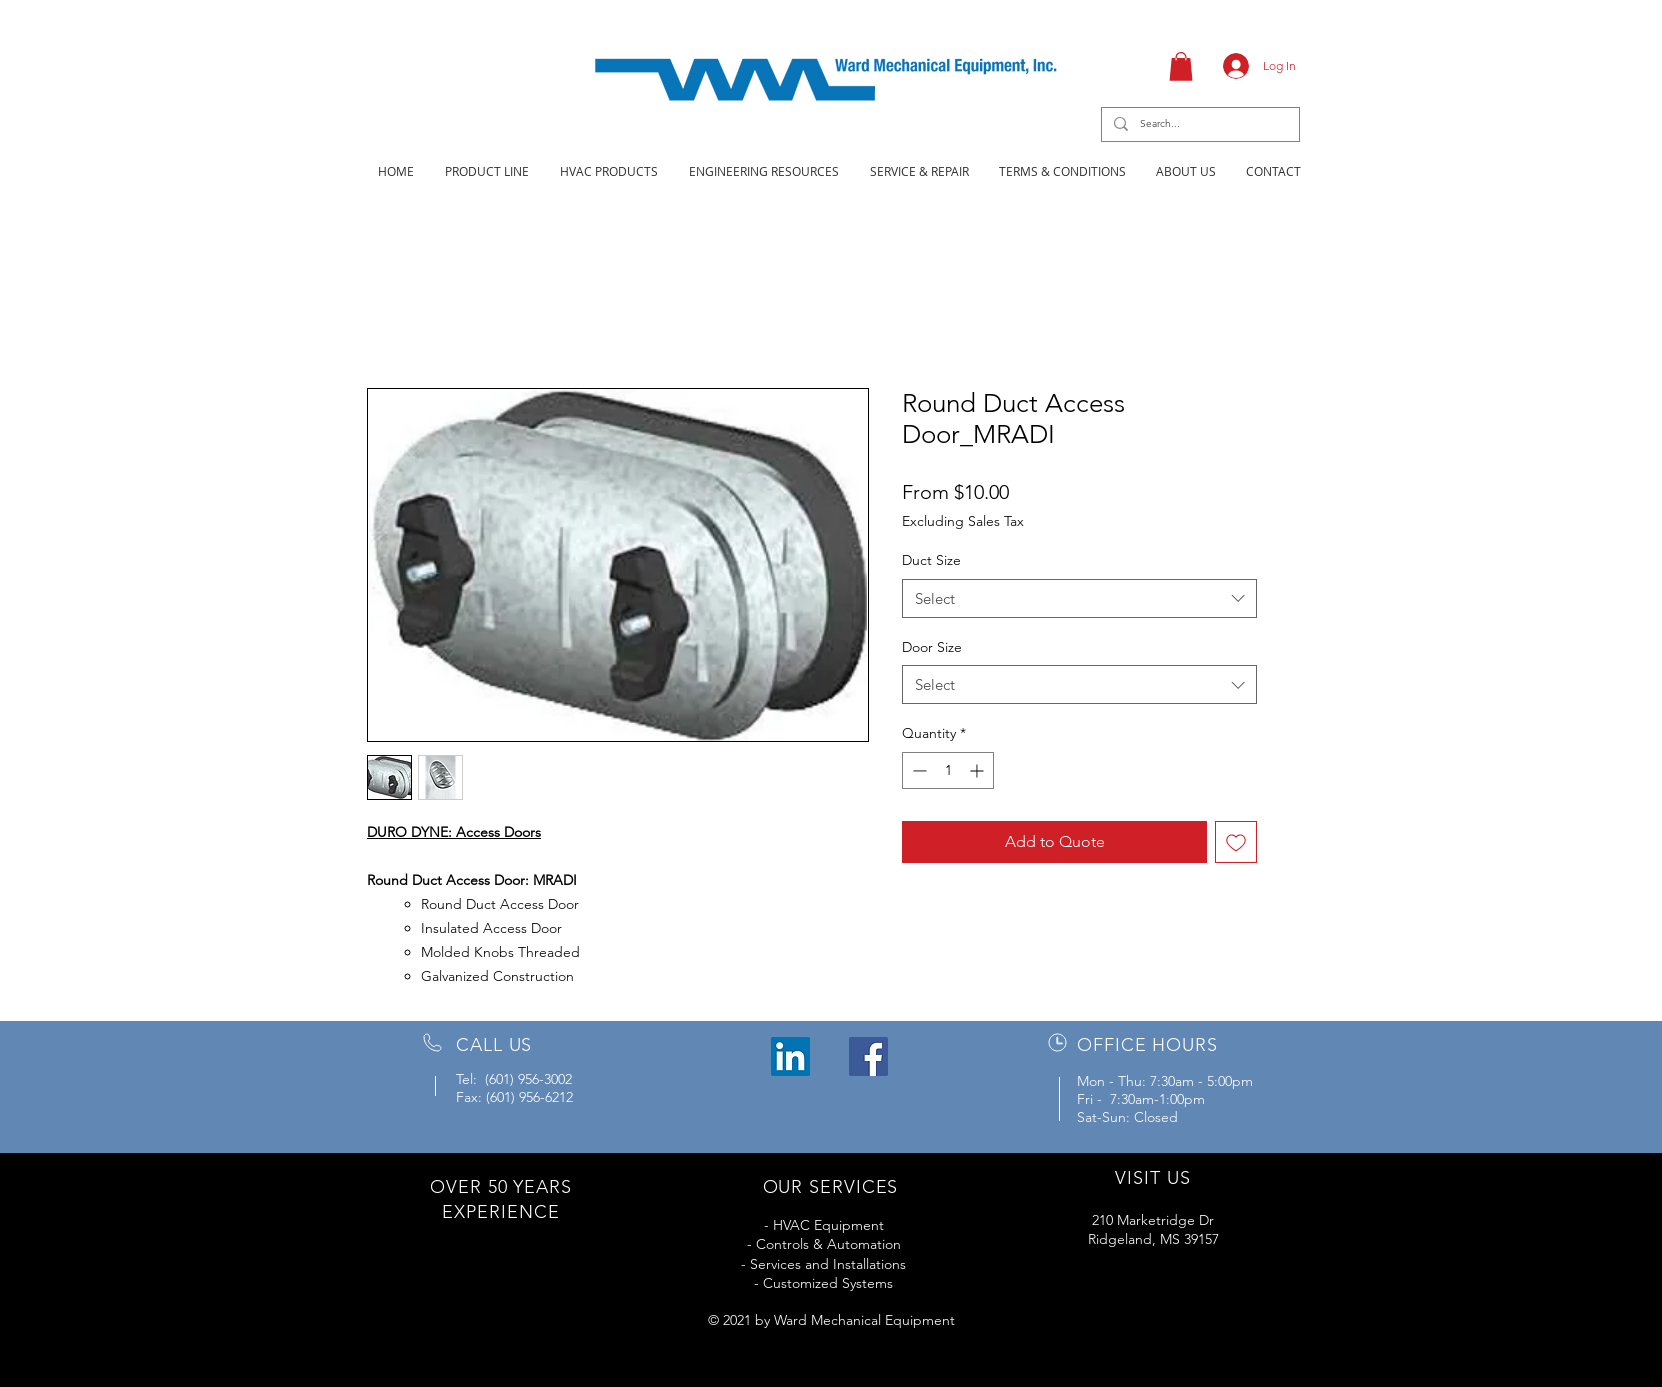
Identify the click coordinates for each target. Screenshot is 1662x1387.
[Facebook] (868, 1056)
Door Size (932, 647)
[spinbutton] (948, 770)
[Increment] (978, 770)
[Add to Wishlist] (1236, 842)
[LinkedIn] (790, 1056)
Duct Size (931, 560)
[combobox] (1079, 598)
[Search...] (1198, 124)
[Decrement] (917, 770)
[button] (1181, 66)
